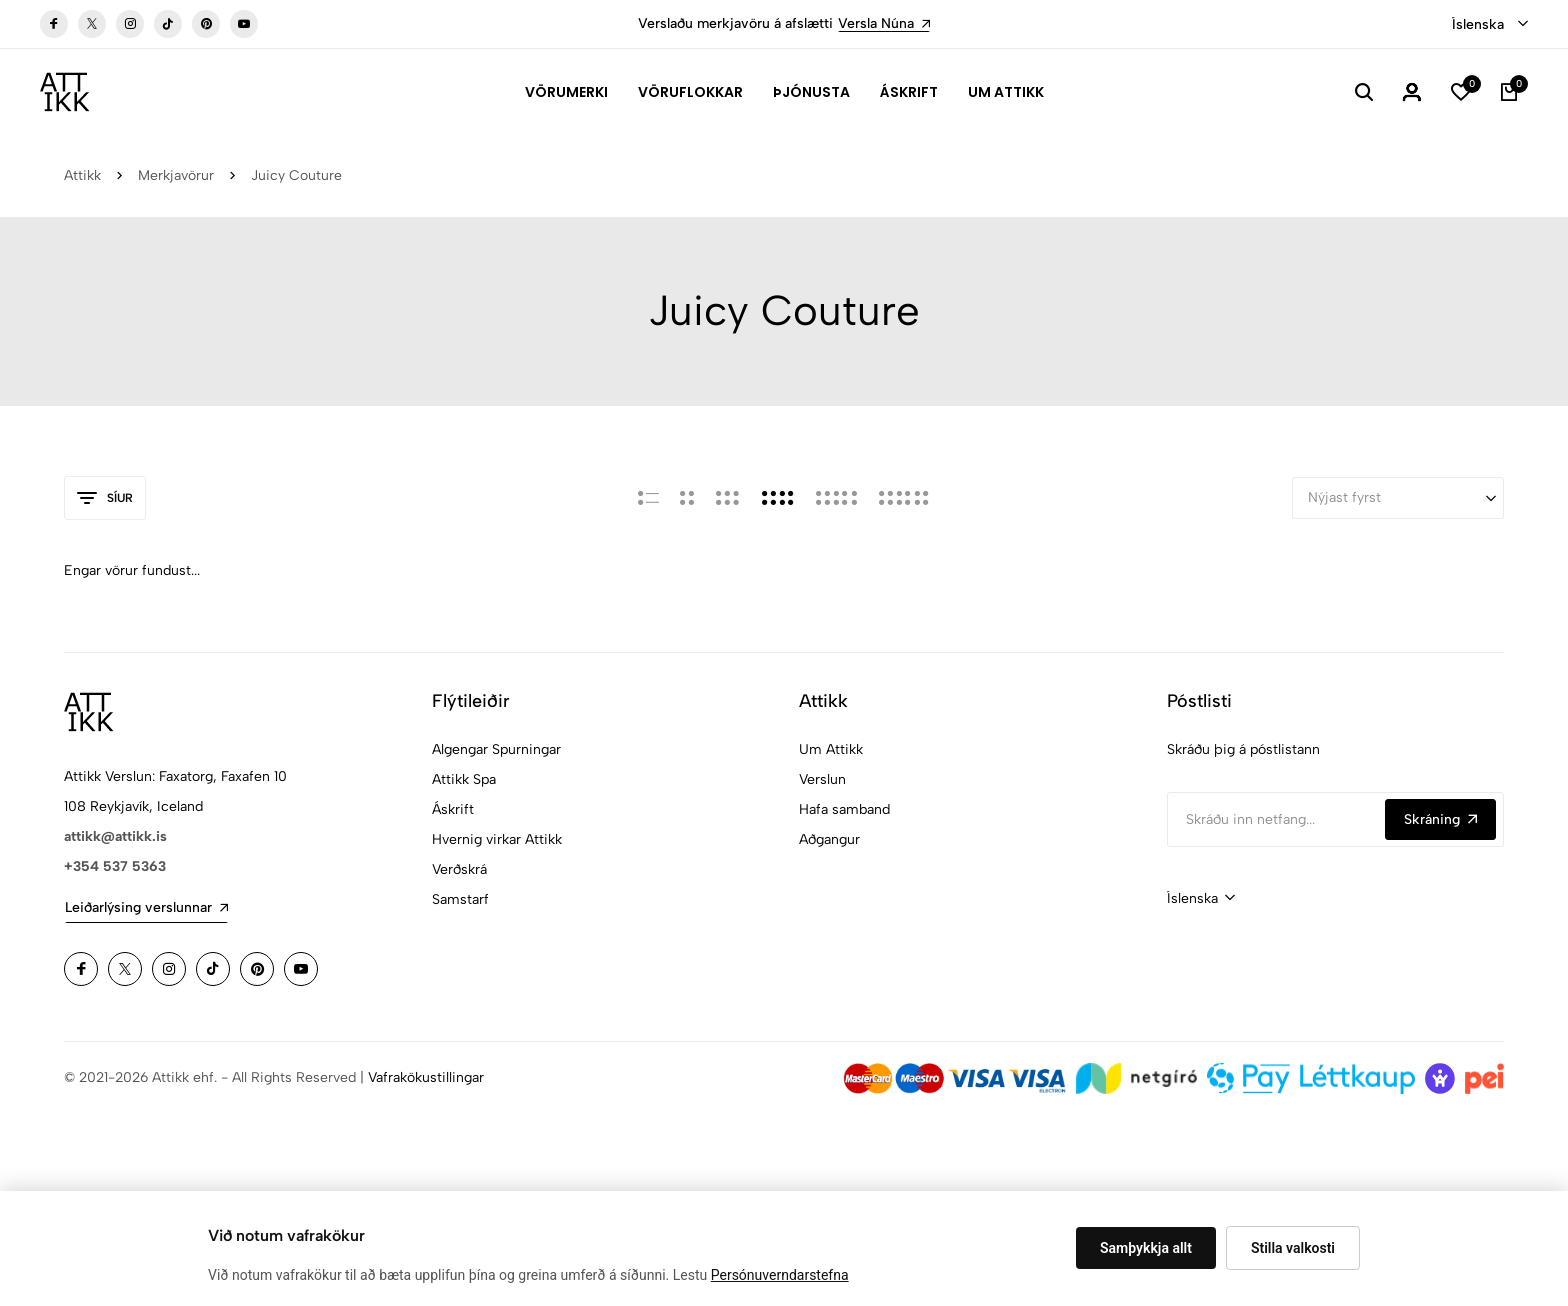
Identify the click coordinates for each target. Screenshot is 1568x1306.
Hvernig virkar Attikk (497, 839)
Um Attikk (1006, 92)
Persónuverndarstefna (780, 1275)
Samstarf (460, 899)
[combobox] (1490, 25)
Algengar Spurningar (496, 749)
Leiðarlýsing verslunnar (146, 907)
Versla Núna (884, 23)
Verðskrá (459, 869)
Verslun (822, 779)
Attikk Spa (464, 779)
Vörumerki (566, 92)
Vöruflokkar (690, 92)
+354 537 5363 (115, 866)
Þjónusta (811, 92)
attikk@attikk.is (115, 836)
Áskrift (909, 92)
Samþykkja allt (1146, 1248)
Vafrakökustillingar (426, 1077)
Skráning (1440, 819)
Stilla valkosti (1293, 1248)
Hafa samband (844, 809)
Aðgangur (829, 839)
